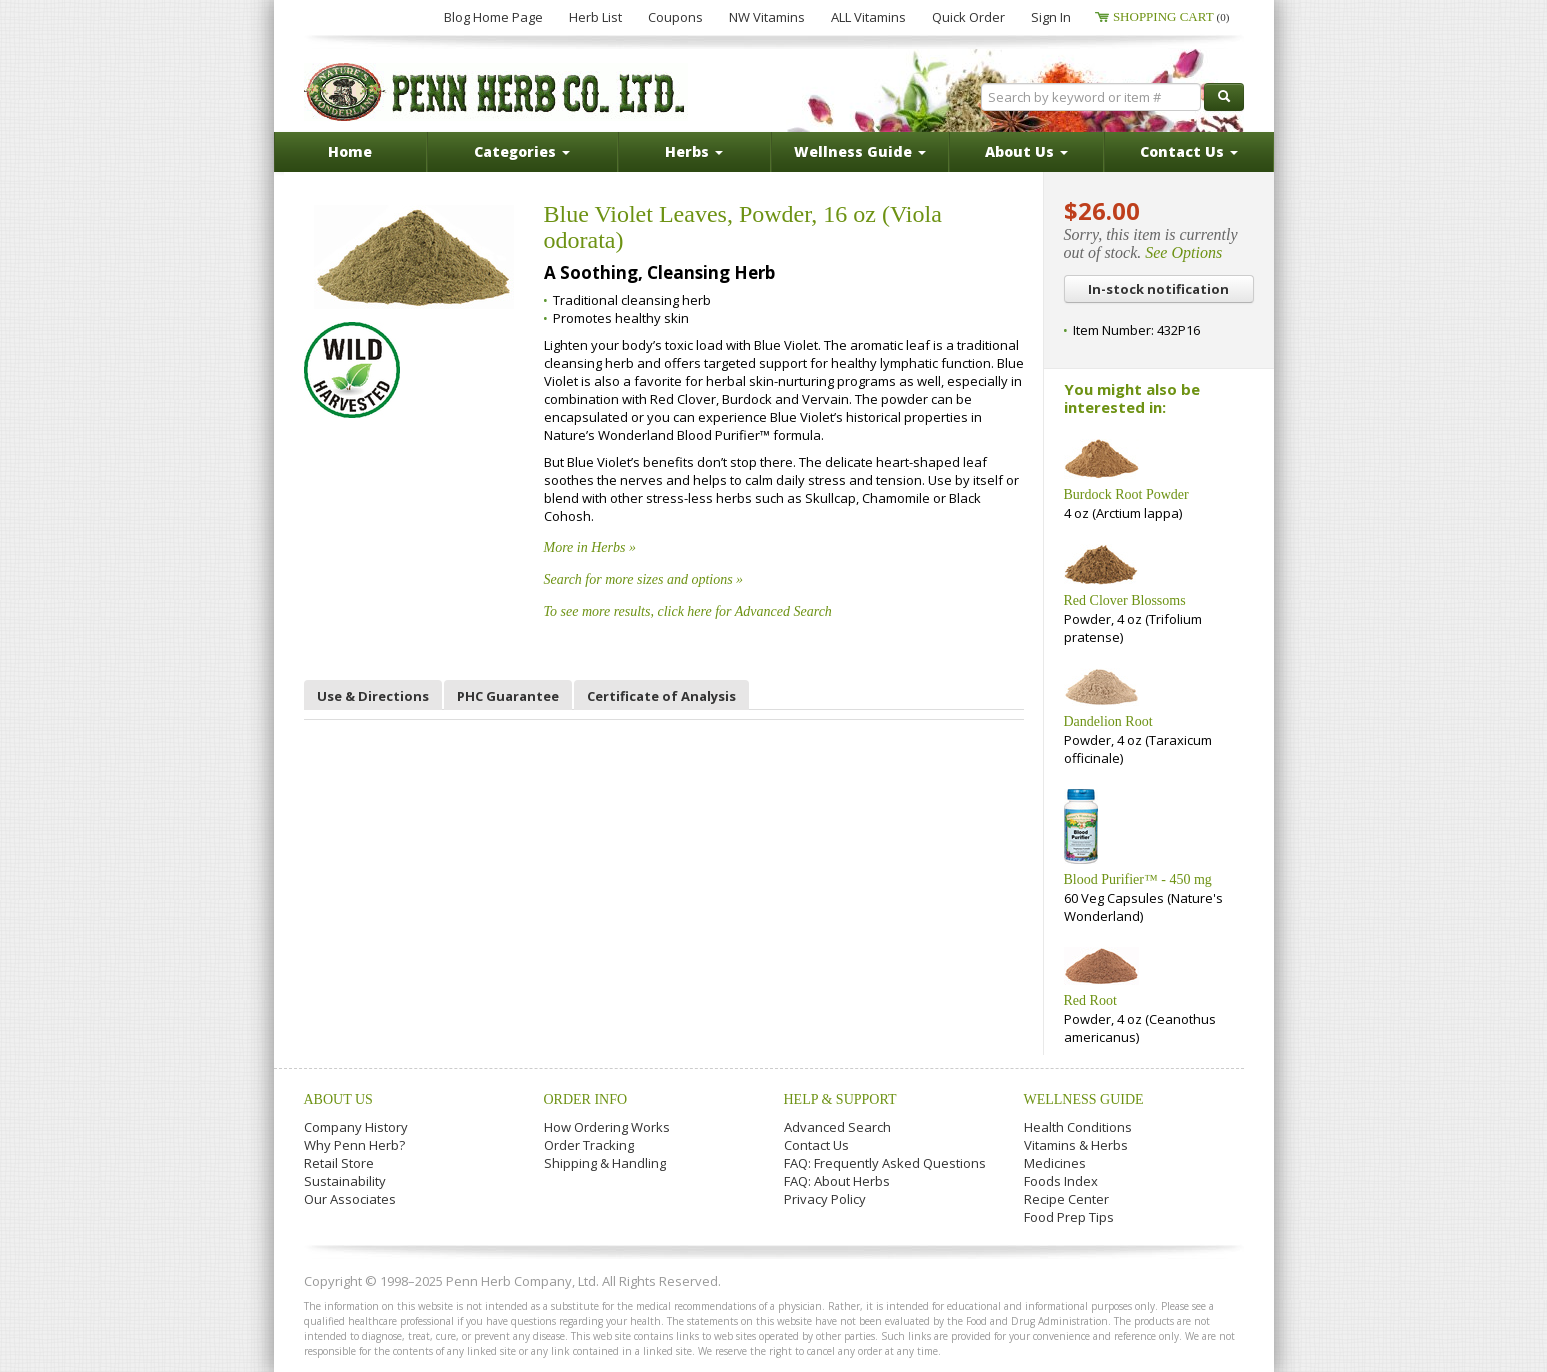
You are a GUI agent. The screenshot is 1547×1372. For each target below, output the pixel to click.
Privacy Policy (825, 1199)
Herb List (595, 17)
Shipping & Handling (605, 1163)
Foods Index (1061, 1181)
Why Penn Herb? (354, 1145)
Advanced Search (837, 1127)
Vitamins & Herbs (1076, 1145)
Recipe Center (1066, 1199)
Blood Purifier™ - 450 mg (1138, 879)
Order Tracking (589, 1145)
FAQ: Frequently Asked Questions (885, 1163)
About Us (338, 1099)
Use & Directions (373, 696)
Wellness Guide (1084, 1099)
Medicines (1055, 1163)
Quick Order (968, 17)
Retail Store (339, 1163)
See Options (1183, 252)
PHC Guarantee (508, 696)
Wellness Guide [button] (860, 151)
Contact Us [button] (1189, 151)
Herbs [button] (694, 151)
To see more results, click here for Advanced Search (688, 611)
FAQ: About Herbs (837, 1181)
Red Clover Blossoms (1125, 600)
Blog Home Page (493, 17)
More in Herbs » (590, 547)
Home (350, 151)
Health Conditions (1078, 1127)
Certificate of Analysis (661, 696)
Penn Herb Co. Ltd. (496, 92)
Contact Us (816, 1145)
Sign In (1051, 17)
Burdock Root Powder (1126, 494)
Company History (356, 1127)
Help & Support (840, 1099)
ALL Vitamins (868, 17)
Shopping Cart (1171, 16)
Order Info (586, 1099)
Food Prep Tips (1069, 1217)
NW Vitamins (767, 17)
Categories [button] (522, 151)
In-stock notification (1158, 289)
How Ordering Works (607, 1127)
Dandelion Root (1108, 721)
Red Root (1090, 1000)
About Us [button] (1026, 151)
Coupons (675, 17)
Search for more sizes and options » (644, 579)
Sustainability (345, 1181)
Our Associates (350, 1199)
